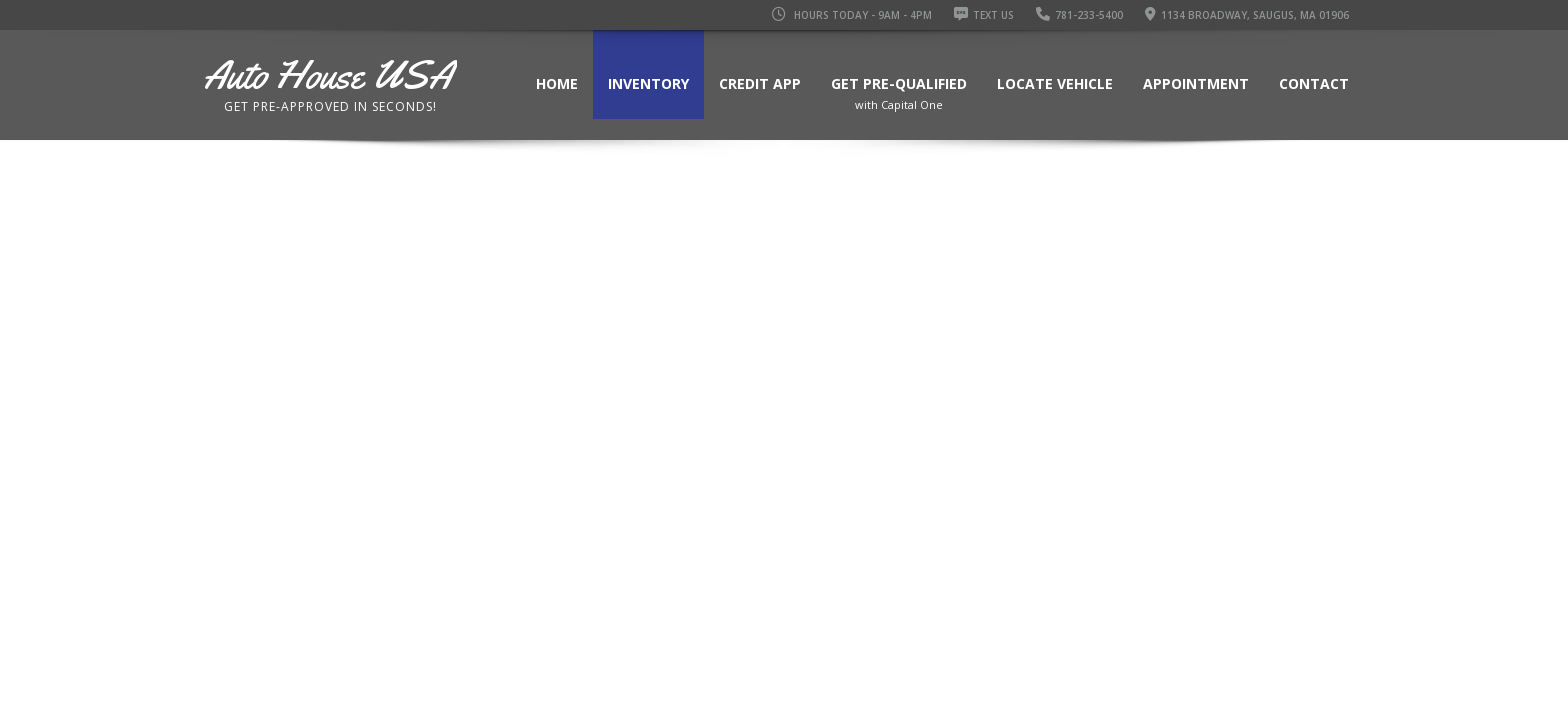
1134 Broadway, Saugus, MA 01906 (1247, 15)
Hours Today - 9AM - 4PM (852, 15)
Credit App (760, 83)
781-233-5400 (1079, 15)
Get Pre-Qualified (899, 97)
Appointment (1196, 83)
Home (557, 83)
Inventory (648, 83)
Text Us (984, 15)
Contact (1314, 83)
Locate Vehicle (1055, 83)
